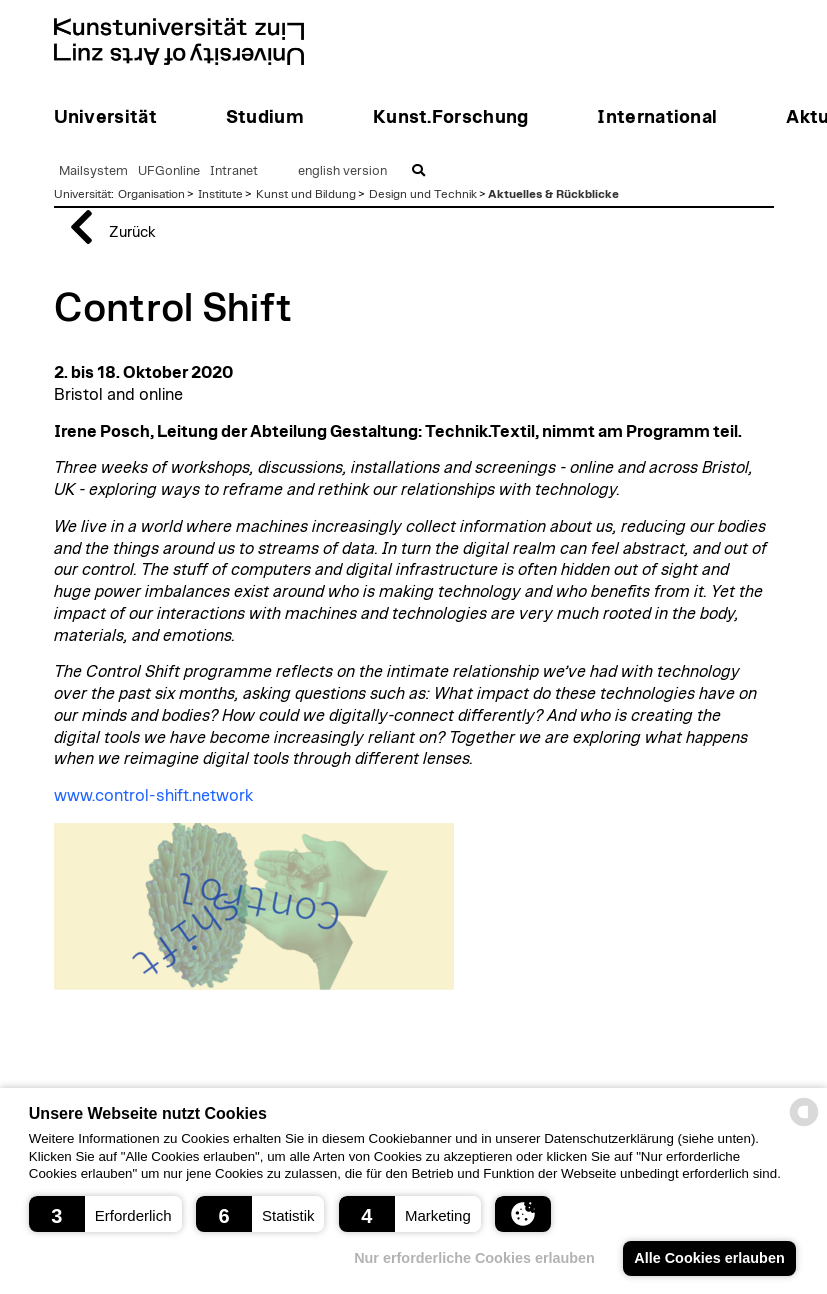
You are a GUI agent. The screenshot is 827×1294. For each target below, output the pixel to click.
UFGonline (169, 171)
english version (342, 171)
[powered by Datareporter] (804, 1124)
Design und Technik (423, 194)
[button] (105, 1214)
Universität (82, 194)
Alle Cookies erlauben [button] (709, 1258)
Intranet (234, 171)
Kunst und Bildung (306, 194)
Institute (220, 194)
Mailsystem (93, 171)
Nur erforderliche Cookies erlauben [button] (474, 1258)
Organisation (151, 194)
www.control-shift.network (153, 796)
